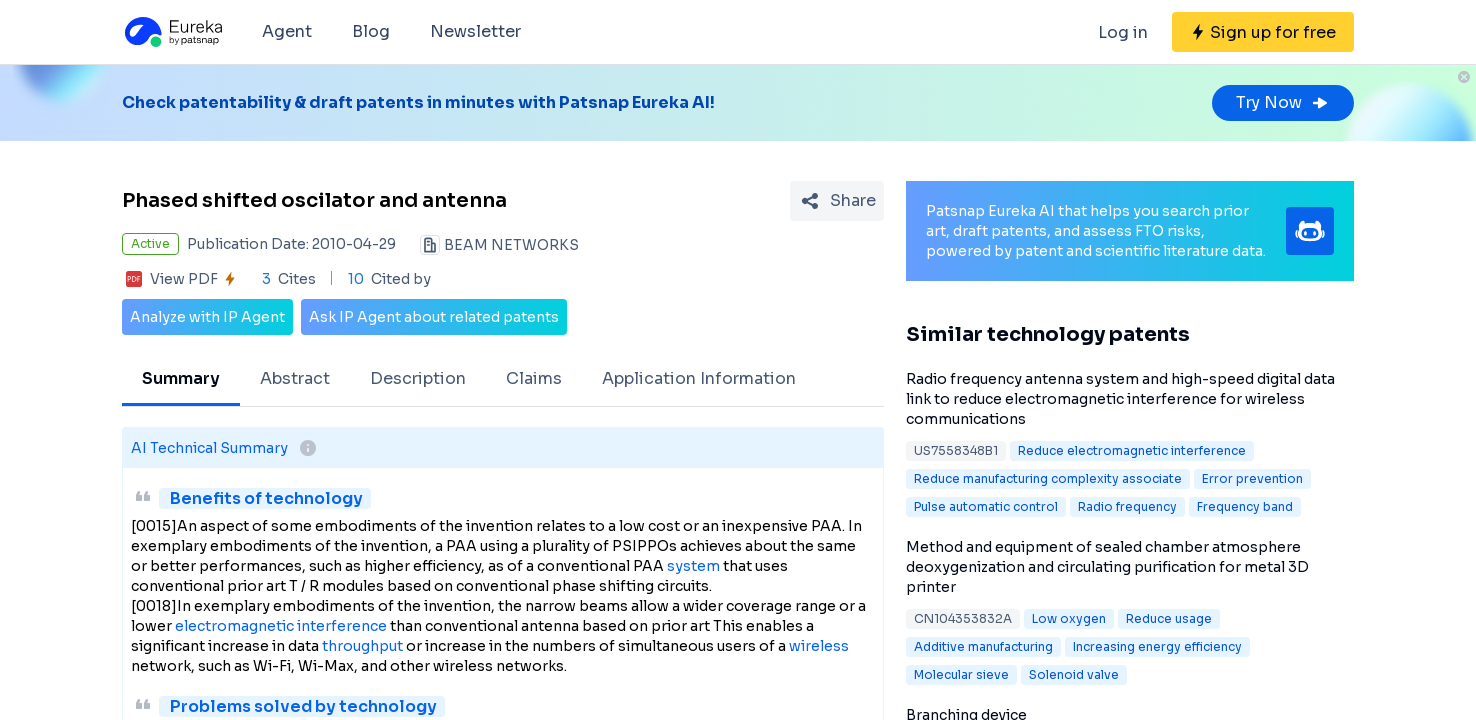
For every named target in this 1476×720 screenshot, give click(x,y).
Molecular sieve (961, 674)
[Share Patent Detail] (837, 201)
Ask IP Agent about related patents (434, 317)
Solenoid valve (1074, 674)
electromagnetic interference (281, 626)
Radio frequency (1127, 506)
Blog (371, 31)
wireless (819, 646)
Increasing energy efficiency (1157, 646)
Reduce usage (1169, 618)
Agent (287, 31)
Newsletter (475, 31)
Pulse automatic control (986, 506)
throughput (362, 646)
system (693, 566)
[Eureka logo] (172, 32)
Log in (1123, 32)
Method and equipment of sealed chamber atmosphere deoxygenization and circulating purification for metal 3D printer (1107, 567)
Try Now (1283, 102)
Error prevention (1252, 478)
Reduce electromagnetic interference (1132, 450)
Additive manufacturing (983, 646)
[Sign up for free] (1263, 32)
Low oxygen (1069, 618)
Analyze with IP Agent (207, 317)
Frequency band (1245, 506)
